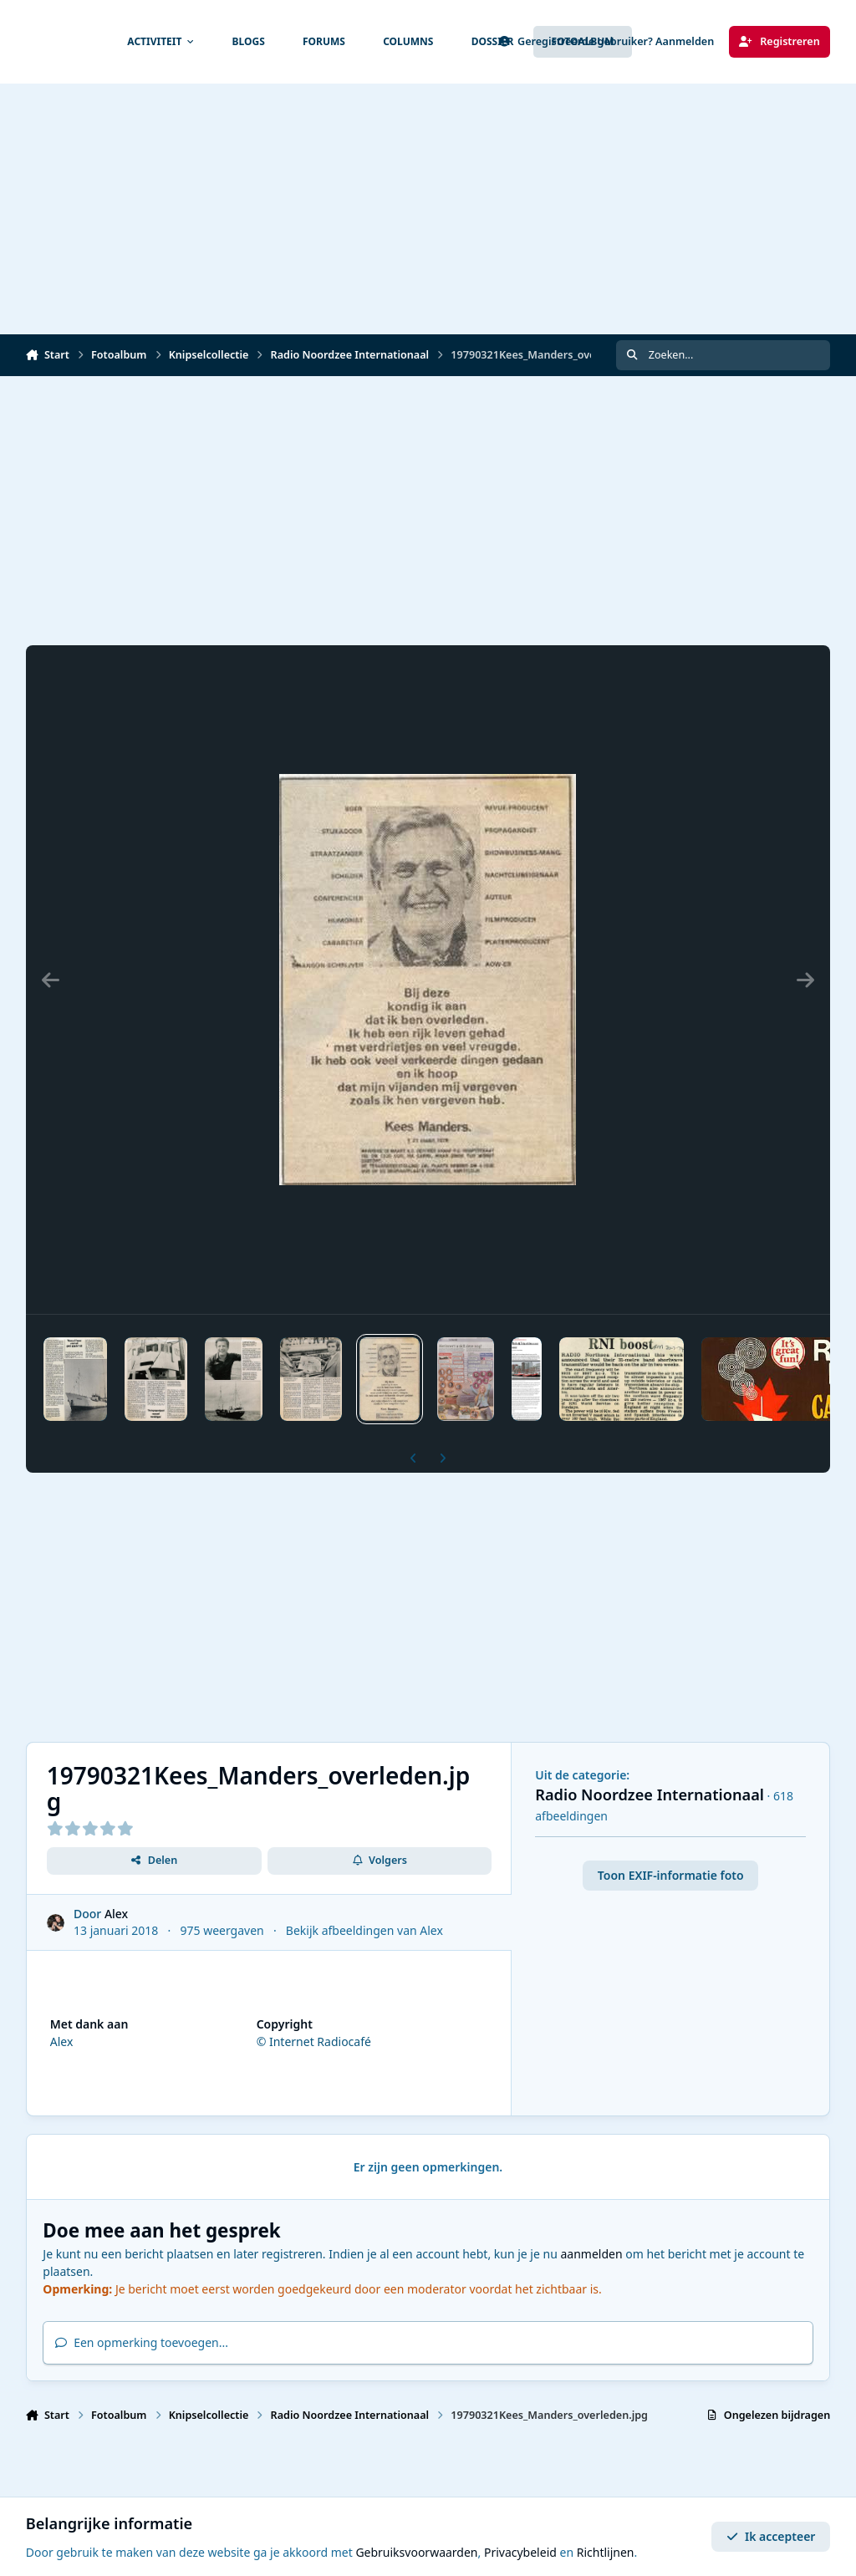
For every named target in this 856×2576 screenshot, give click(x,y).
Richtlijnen (605, 2552)
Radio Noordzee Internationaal (649, 1794)
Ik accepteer (771, 2536)
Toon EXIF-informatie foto (671, 1875)
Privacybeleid (520, 2552)
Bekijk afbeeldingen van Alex (364, 1930)
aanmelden (591, 2254)
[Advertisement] (428, 209)
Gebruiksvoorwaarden (416, 2552)
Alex (116, 1914)
